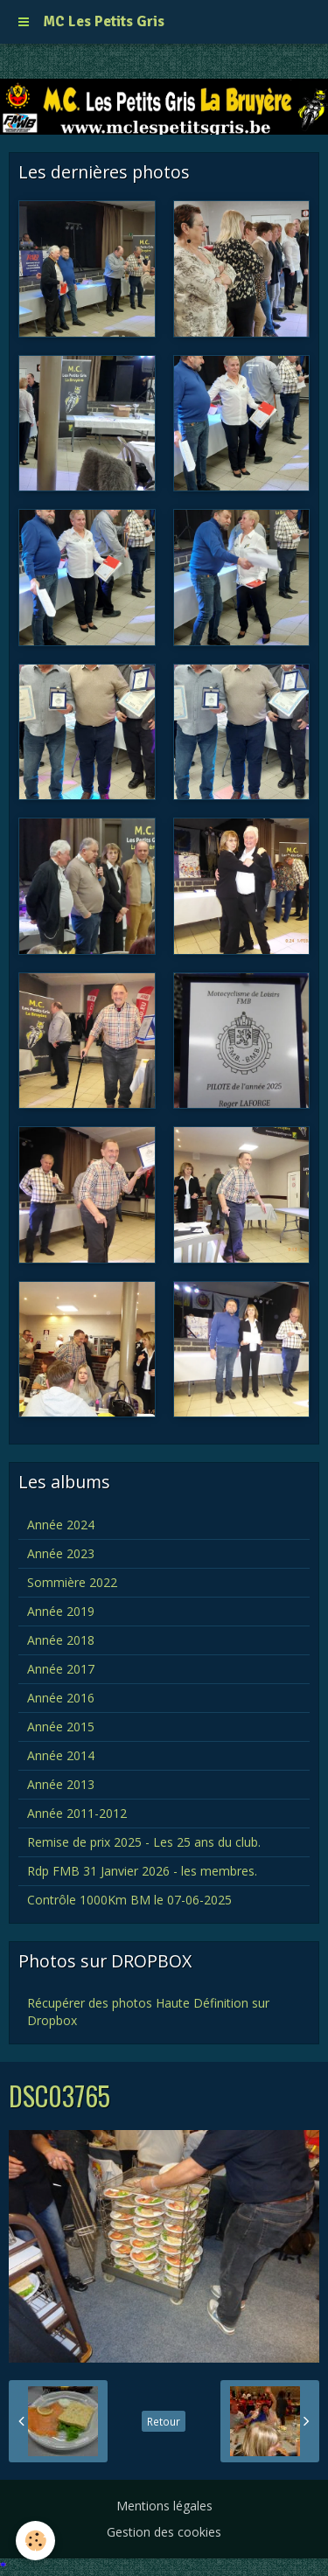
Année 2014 (60, 1755)
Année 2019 (60, 1611)
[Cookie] (35, 2540)
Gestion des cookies (164, 2532)
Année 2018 (60, 1640)
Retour (163, 2421)
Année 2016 (60, 1697)
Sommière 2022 (72, 1582)
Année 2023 (60, 1553)
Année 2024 (60, 1524)
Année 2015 (60, 1726)
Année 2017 (60, 1668)
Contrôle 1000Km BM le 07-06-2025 (129, 1899)
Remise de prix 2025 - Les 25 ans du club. (144, 1842)
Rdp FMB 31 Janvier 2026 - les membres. (142, 1870)
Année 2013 (60, 1784)
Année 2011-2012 (77, 1813)
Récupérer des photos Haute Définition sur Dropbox (148, 2012)
